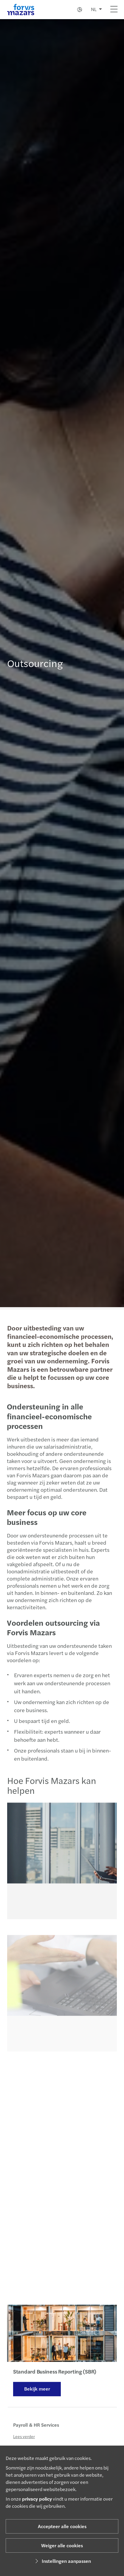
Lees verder (24, 2443)
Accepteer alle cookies (62, 2526)
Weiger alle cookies (62, 2545)
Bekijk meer (37, 2391)
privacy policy (37, 2498)
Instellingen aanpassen (62, 2560)
